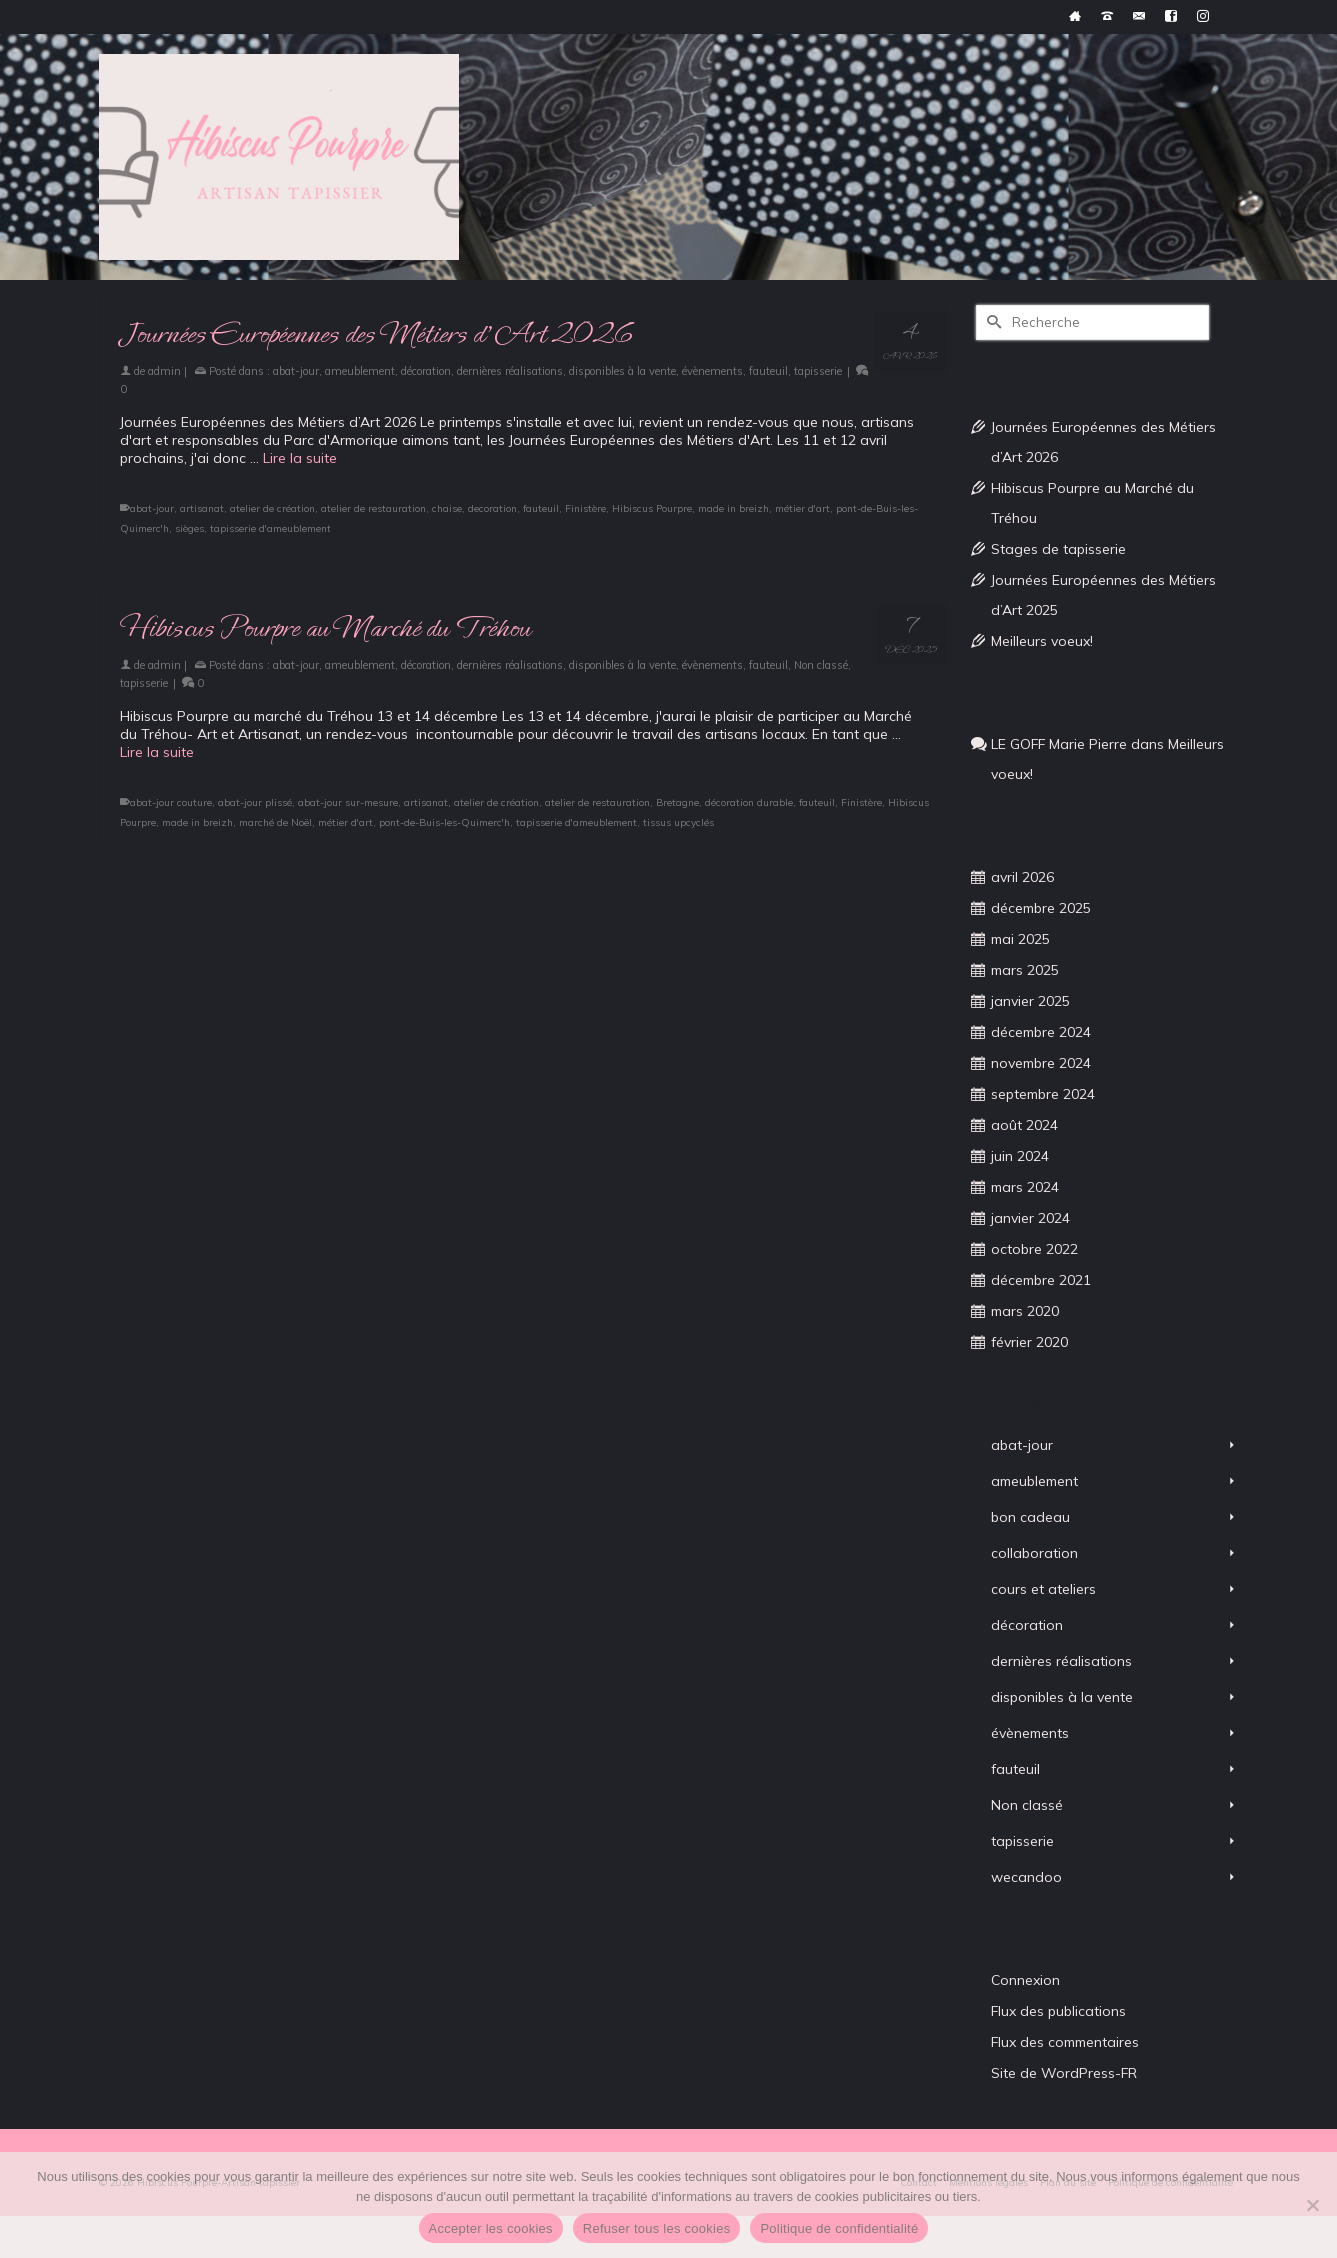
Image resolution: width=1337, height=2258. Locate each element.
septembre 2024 (1043, 1094)
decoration (492, 508)
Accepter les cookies (491, 2228)
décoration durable (749, 802)
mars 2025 (1025, 970)
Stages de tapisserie (1058, 549)
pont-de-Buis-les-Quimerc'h (444, 822)
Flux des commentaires (1065, 2042)
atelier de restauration (373, 508)
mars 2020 (1025, 1311)
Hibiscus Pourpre (652, 508)
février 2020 (1029, 1342)
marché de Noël (275, 822)
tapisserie (818, 371)
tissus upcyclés (678, 822)
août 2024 (1024, 1125)
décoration (426, 371)
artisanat (202, 508)
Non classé (821, 665)
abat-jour (296, 371)
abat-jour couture (171, 802)
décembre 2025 (1041, 908)
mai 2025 (1020, 939)
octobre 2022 (1034, 1249)
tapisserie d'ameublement (270, 528)
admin (164, 371)
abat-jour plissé (255, 802)
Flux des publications (1058, 2011)
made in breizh (733, 508)
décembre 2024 (1041, 1032)
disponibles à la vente (622, 371)
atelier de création (272, 508)
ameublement (360, 371)
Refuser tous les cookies (657, 2228)
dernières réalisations (510, 371)
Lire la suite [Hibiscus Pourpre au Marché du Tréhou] (157, 752)
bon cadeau (1030, 1517)
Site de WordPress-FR (1064, 2073)
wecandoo (1026, 1877)
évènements (712, 371)
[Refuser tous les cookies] (1312, 2205)
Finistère (585, 508)
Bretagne (677, 802)
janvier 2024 (1030, 1218)
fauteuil (768, 371)
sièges (189, 528)
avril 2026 (1022, 877)
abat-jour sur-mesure (348, 802)
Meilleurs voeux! (1042, 641)
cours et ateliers (1043, 1589)
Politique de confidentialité (839, 2228)
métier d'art (802, 508)
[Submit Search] (991, 322)
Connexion (1025, 1980)
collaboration (1034, 1553)
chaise (447, 508)
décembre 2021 (1041, 1280)
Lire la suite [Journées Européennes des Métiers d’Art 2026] (300, 458)
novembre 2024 (1041, 1063)
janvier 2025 (1030, 1001)
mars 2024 (1025, 1187)
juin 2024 (1020, 1156)
